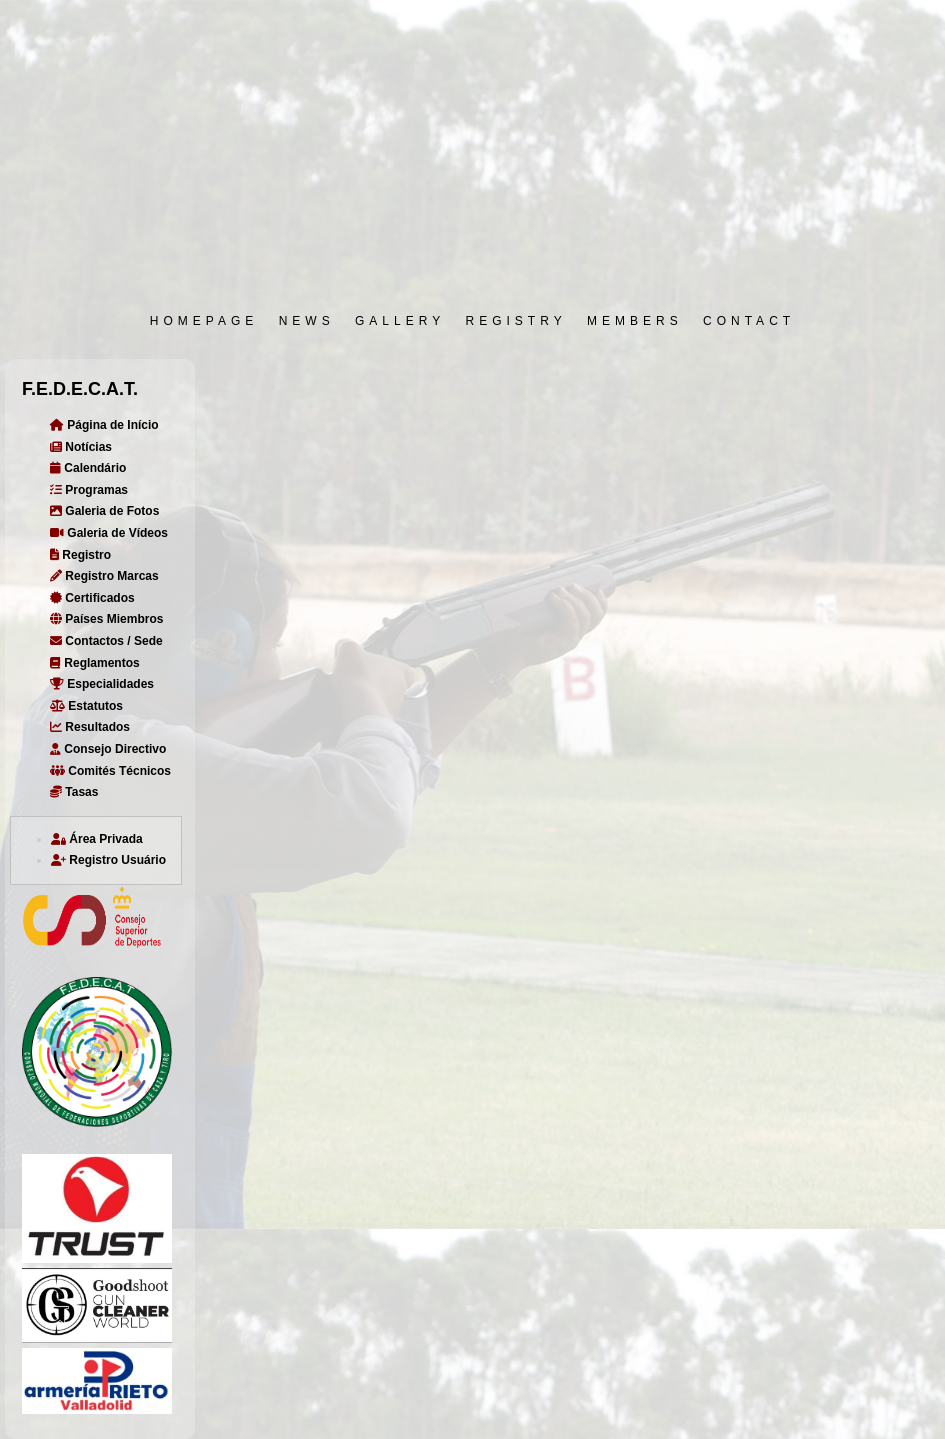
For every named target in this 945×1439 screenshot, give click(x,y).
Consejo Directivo (108, 749)
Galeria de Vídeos (109, 533)
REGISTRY (516, 321)
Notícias (81, 447)
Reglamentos (95, 663)
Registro (80, 555)
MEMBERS (635, 321)
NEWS (307, 321)
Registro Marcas (104, 576)
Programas (89, 490)
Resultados (90, 727)
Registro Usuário (108, 860)
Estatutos (86, 706)
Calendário (88, 468)
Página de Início (104, 425)
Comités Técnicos (110, 771)
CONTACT (749, 321)
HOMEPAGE (204, 321)
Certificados (92, 598)
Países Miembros (106, 619)
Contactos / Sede (106, 641)
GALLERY (400, 321)
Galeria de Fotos (104, 511)
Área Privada (97, 839)
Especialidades (102, 684)
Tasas (74, 792)
